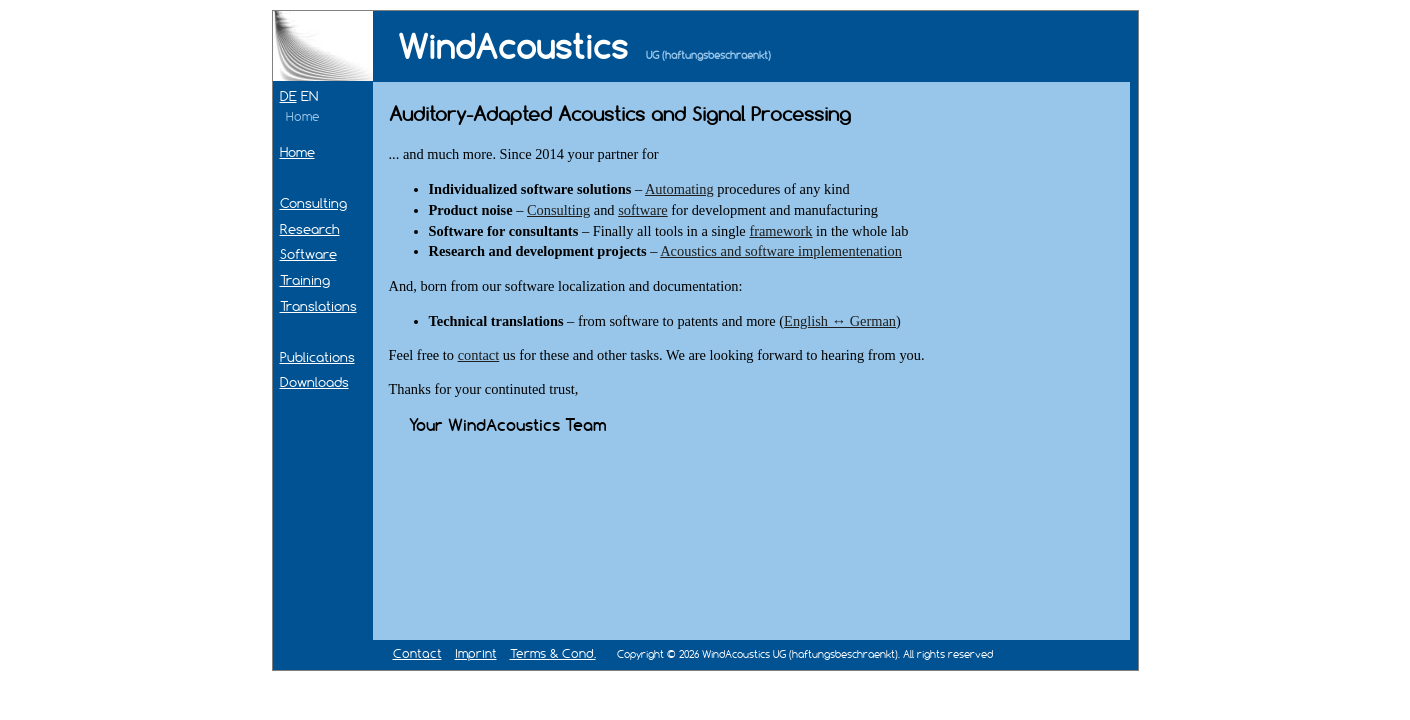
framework (780, 231)
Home (297, 152)
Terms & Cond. (553, 653)
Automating (679, 189)
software (643, 210)
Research (310, 229)
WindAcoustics (513, 46)
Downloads (314, 382)
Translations (318, 306)
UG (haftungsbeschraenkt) (708, 55)
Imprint (476, 653)
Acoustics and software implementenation (781, 251)
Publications (317, 357)
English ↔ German (840, 321)
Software (308, 254)
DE (288, 96)
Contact (417, 653)
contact (479, 355)
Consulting (313, 203)
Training (305, 280)
